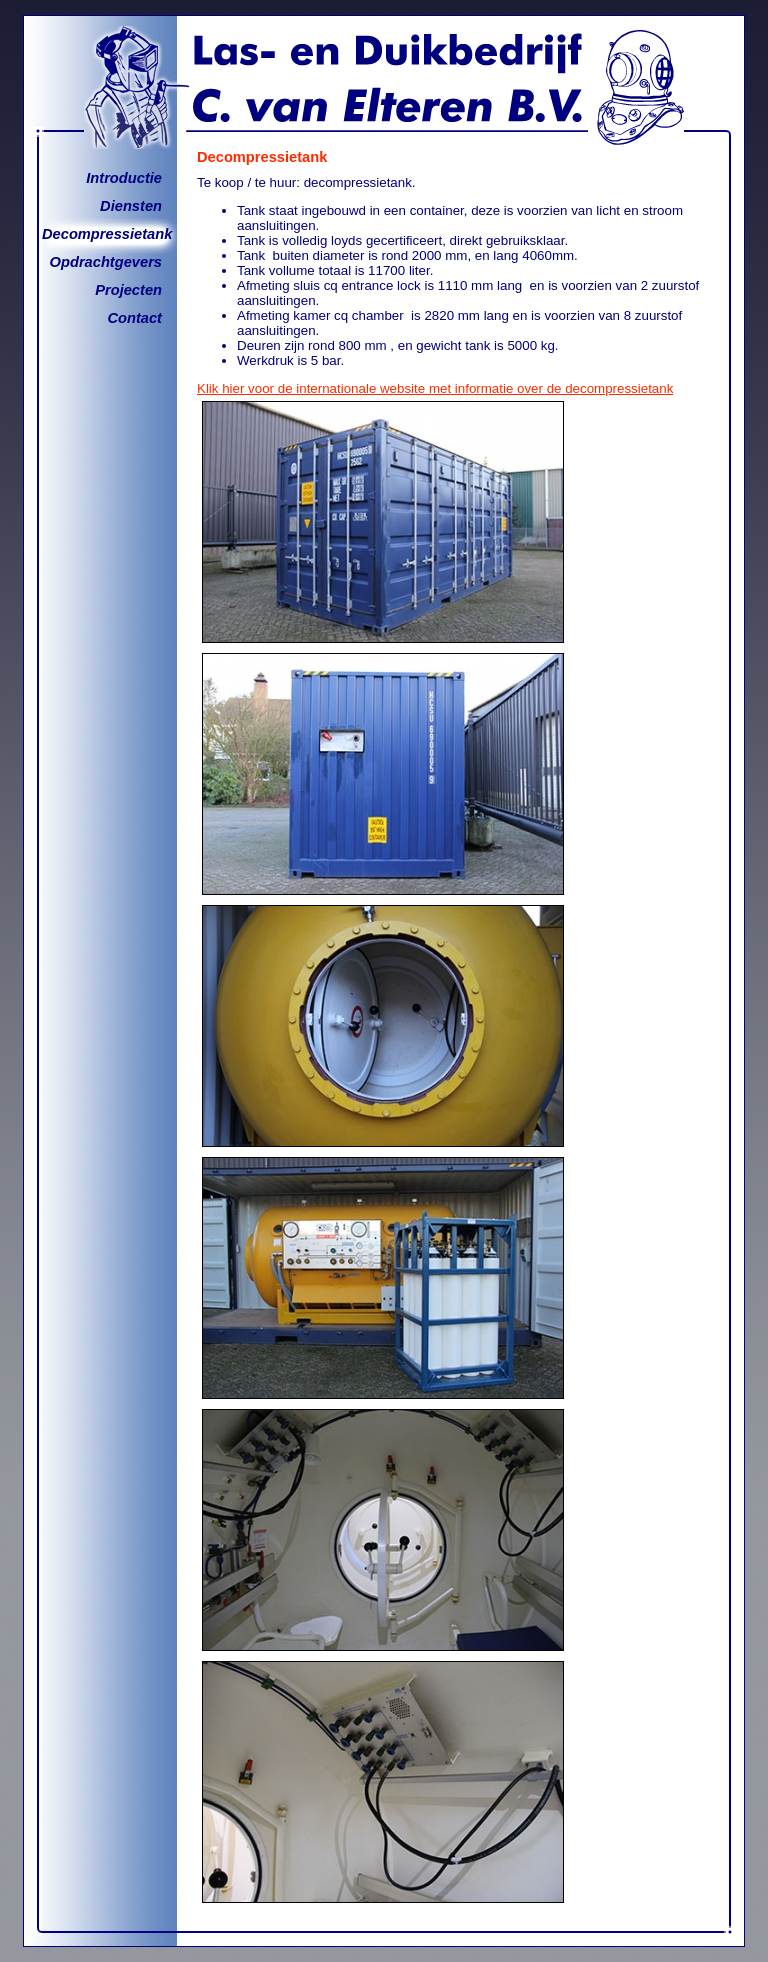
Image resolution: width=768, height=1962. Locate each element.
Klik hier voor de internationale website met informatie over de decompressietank (435, 388)
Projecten (128, 290)
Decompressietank (107, 234)
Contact (134, 318)
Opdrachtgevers (106, 262)
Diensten (131, 206)
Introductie (124, 178)
